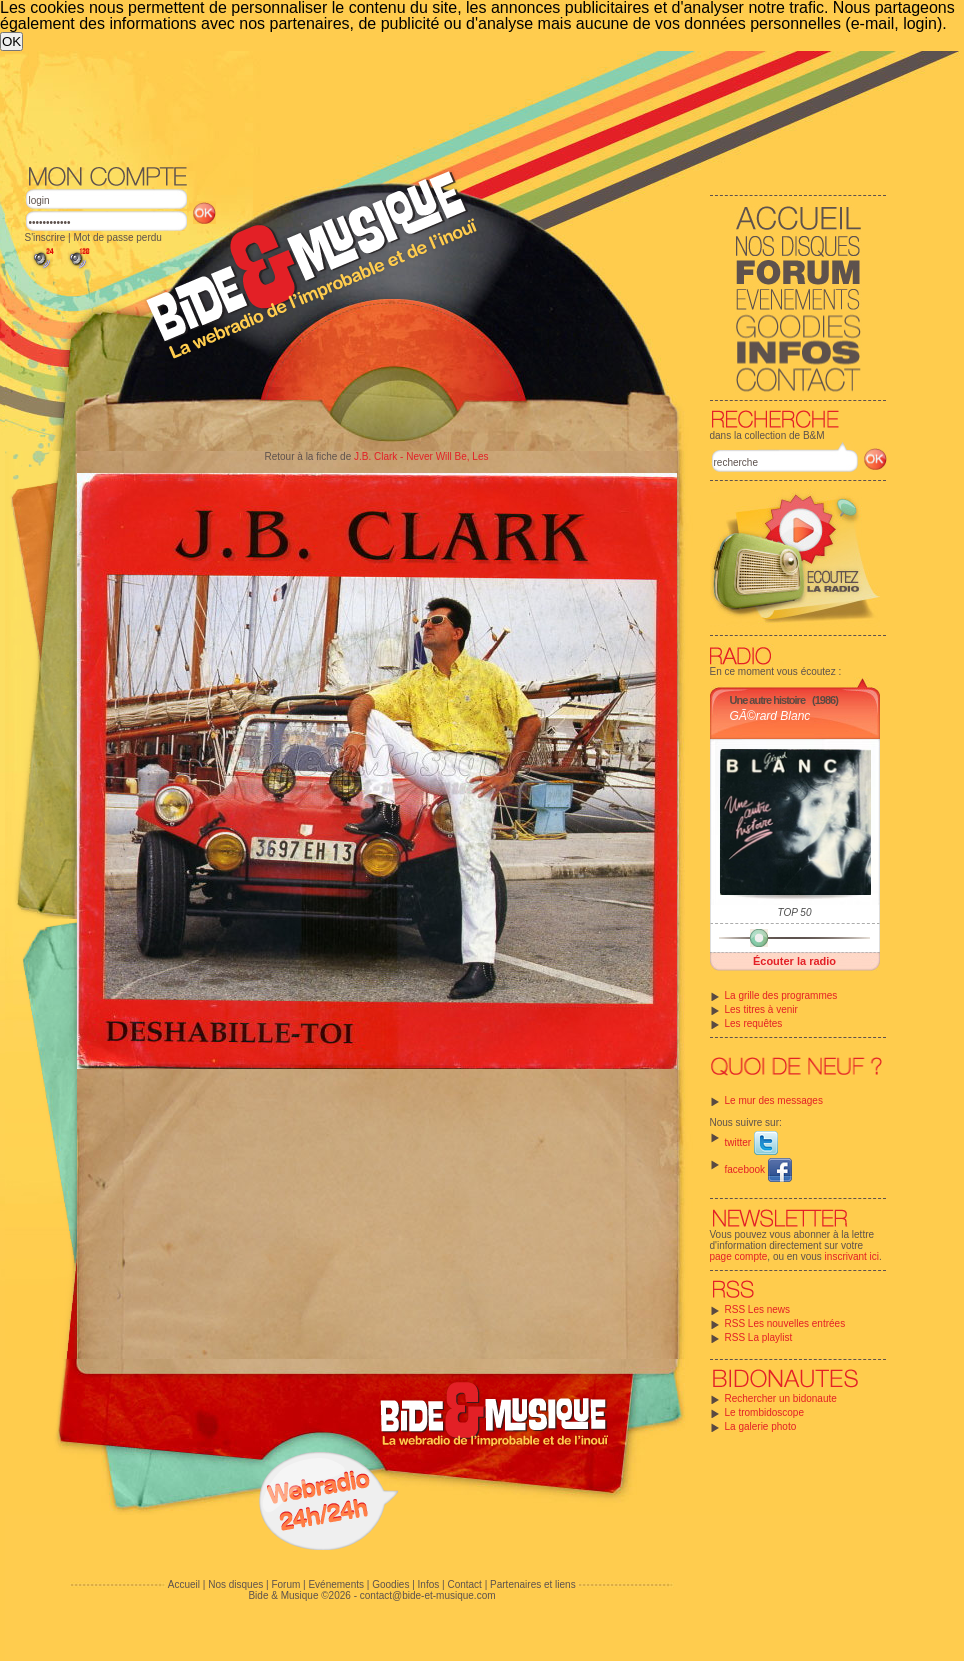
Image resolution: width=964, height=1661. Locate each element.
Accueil (184, 1584)
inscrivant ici (852, 1256)
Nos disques (235, 1584)
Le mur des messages (774, 1100)
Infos (429, 1584)
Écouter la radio (794, 961)
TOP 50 (795, 912)
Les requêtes (754, 1023)
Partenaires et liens (533, 1584)
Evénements (336, 1584)
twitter (751, 1142)
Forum (285, 1584)
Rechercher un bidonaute (781, 1398)
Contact (464, 1584)
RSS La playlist (759, 1337)
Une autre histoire (768, 700)
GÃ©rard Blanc (770, 716)
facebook (758, 1169)
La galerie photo (761, 1426)
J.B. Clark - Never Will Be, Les (421, 456)
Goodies (390, 1584)
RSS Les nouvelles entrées (785, 1323)
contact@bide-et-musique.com (428, 1595)
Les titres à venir (761, 1009)
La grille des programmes (781, 995)
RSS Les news (758, 1309)
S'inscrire (45, 237)
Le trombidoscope (765, 1412)
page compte (739, 1256)
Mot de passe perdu (117, 237)
